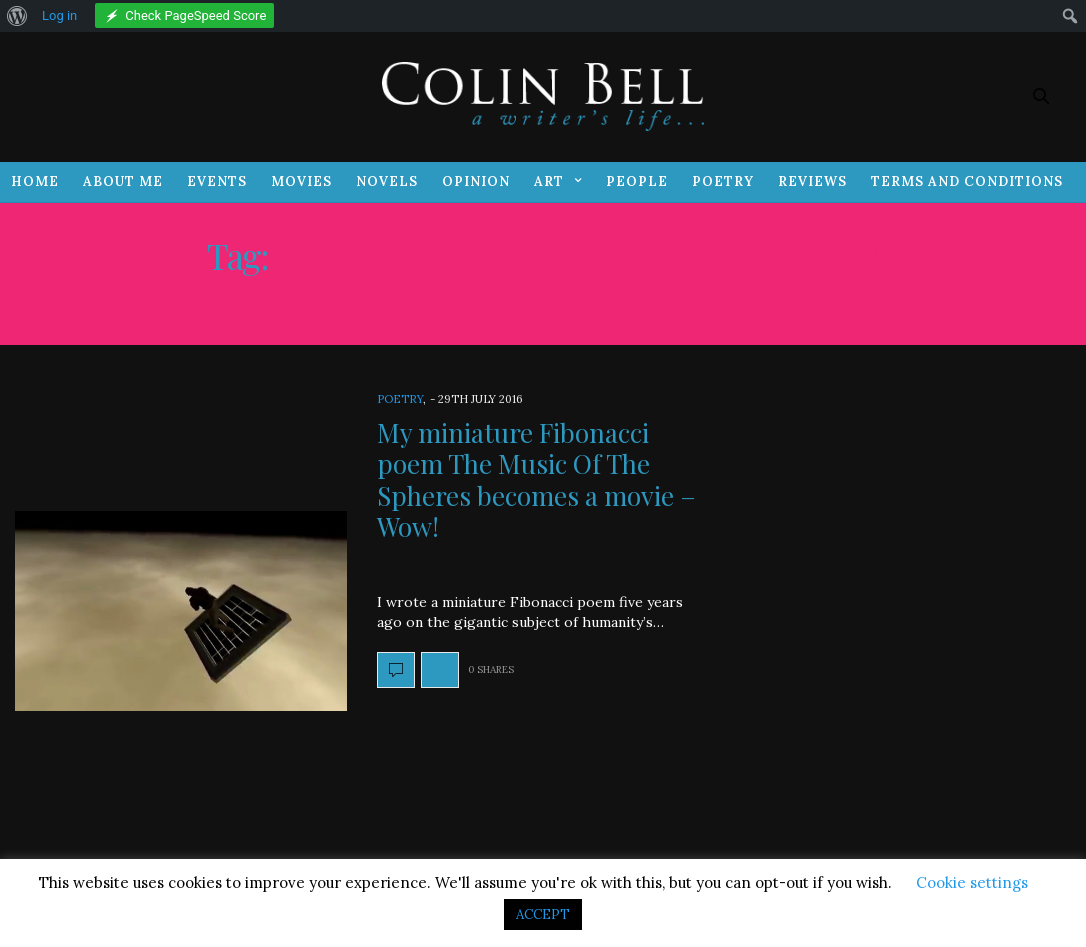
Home (35, 181)
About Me (123, 181)
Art (549, 181)
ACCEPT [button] (543, 914)
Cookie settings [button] (972, 882)
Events (217, 181)
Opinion (476, 181)
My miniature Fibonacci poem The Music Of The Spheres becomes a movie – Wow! (536, 479)
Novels (387, 181)
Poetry (723, 181)
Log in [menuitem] (59, 15)
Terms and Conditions (967, 181)
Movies (301, 181)
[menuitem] (17, 16)
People (637, 181)
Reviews (812, 181)
